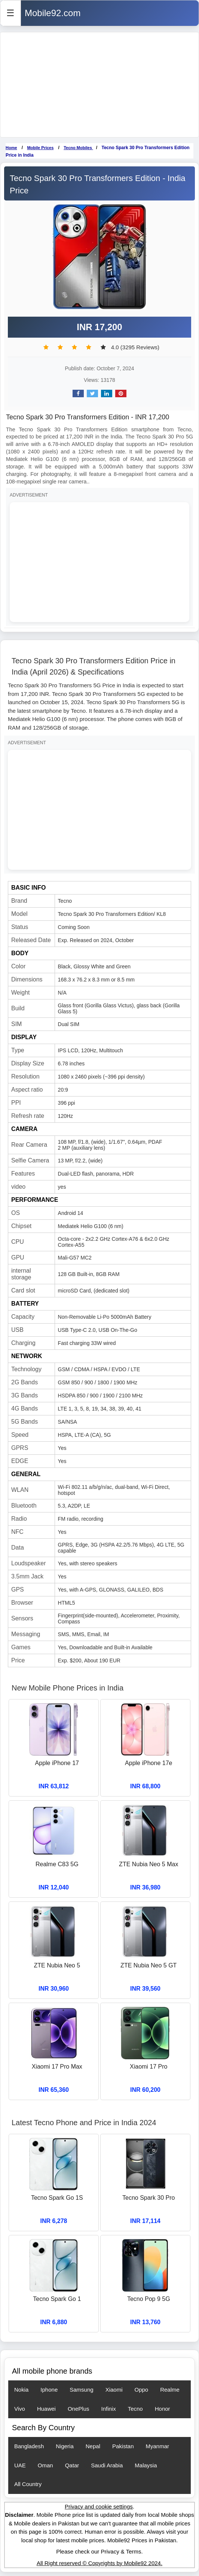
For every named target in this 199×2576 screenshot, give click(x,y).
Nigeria (65, 2446)
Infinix (108, 2408)
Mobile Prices (40, 147)
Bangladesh (29, 2446)
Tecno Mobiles (78, 147)
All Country (28, 2484)
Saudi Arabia (107, 2465)
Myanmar (157, 2446)
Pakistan (123, 2446)
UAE (20, 2465)
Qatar (72, 2465)
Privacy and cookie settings (99, 2506)
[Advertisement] (99, 84)
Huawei (46, 2408)
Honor (162, 2408)
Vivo (19, 2408)
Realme (170, 2389)
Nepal (93, 2446)
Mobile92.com (52, 13)
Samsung (81, 2389)
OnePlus (78, 2408)
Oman (45, 2465)
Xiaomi (114, 2389)
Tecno (135, 2408)
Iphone (49, 2389)
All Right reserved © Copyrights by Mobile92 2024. (99, 2563)
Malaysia (146, 2465)
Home (11, 147)
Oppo (141, 2389)
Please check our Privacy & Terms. (99, 2551)
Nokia (21, 2389)
